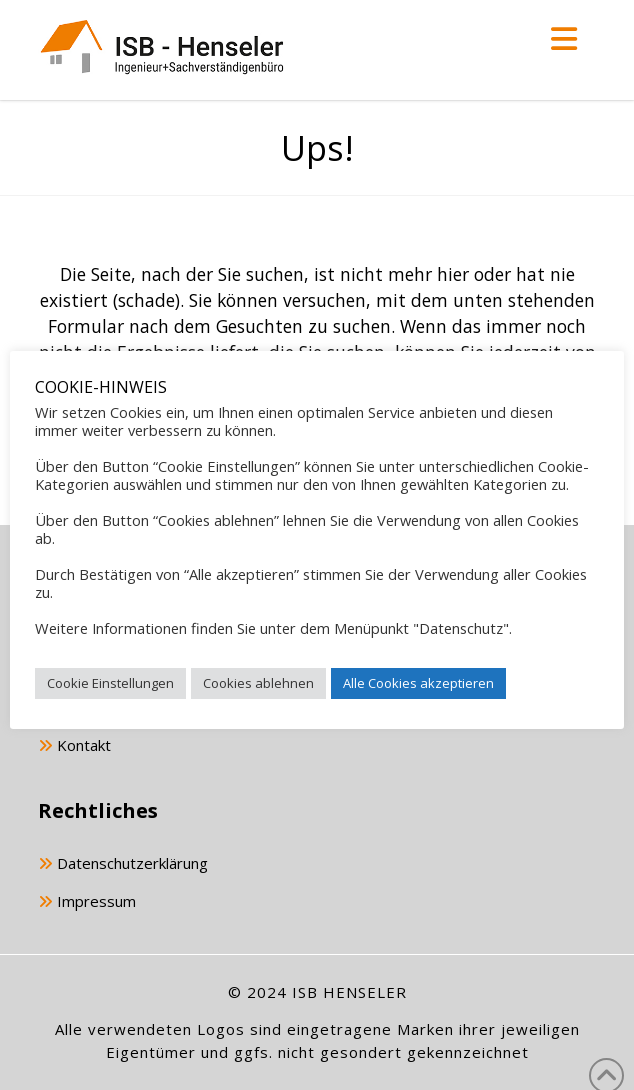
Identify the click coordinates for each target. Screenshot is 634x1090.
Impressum (87, 902)
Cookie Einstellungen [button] (110, 683)
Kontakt (74, 746)
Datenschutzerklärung (123, 864)
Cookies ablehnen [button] (258, 683)
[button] (564, 38)
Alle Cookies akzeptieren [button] (418, 683)
